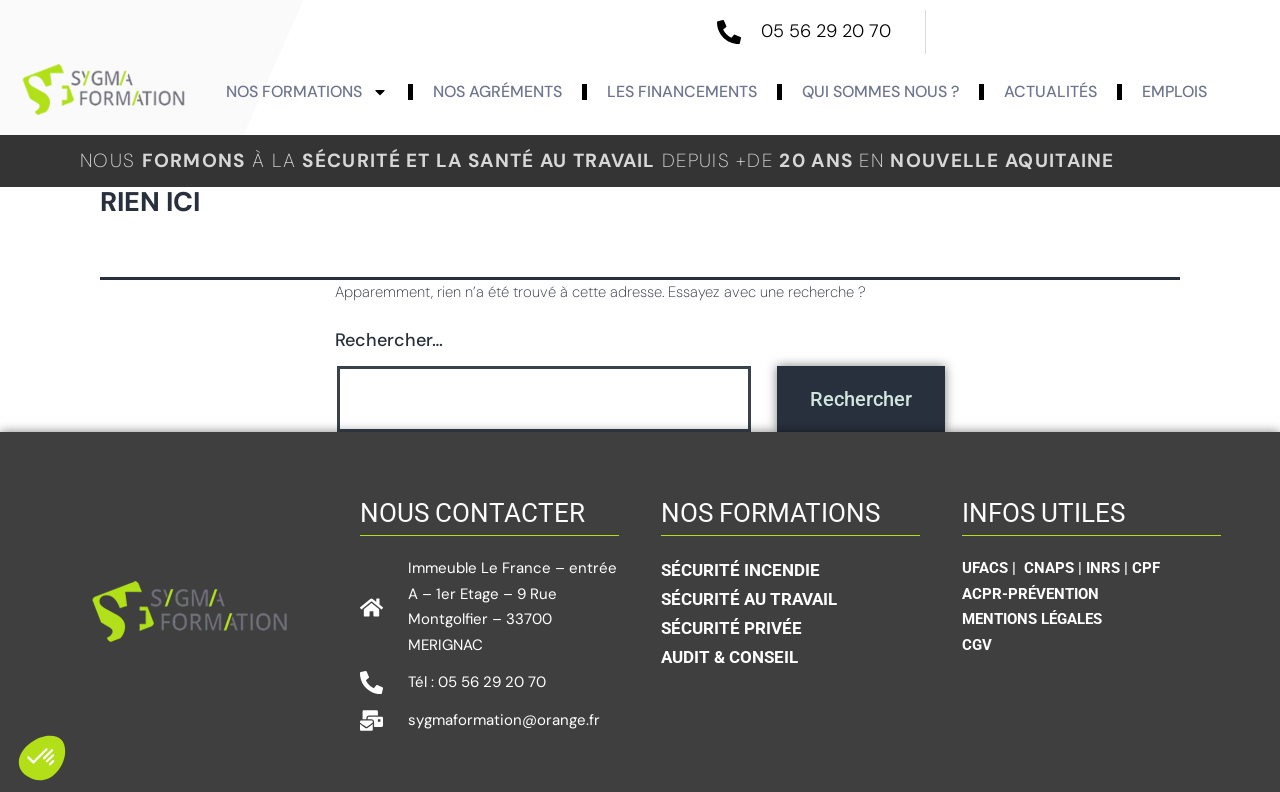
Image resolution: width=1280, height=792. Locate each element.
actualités (1050, 91)
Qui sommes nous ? (880, 91)
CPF (1146, 568)
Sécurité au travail (749, 599)
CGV (977, 645)
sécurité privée (731, 628)
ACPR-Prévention (1030, 594)
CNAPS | (1055, 568)
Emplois (1174, 91)
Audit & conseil (729, 657)
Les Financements (682, 91)
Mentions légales (1032, 619)
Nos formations (307, 92)
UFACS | (991, 568)
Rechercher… (389, 340)
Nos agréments (497, 91)
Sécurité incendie (740, 570)
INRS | (1109, 568)
